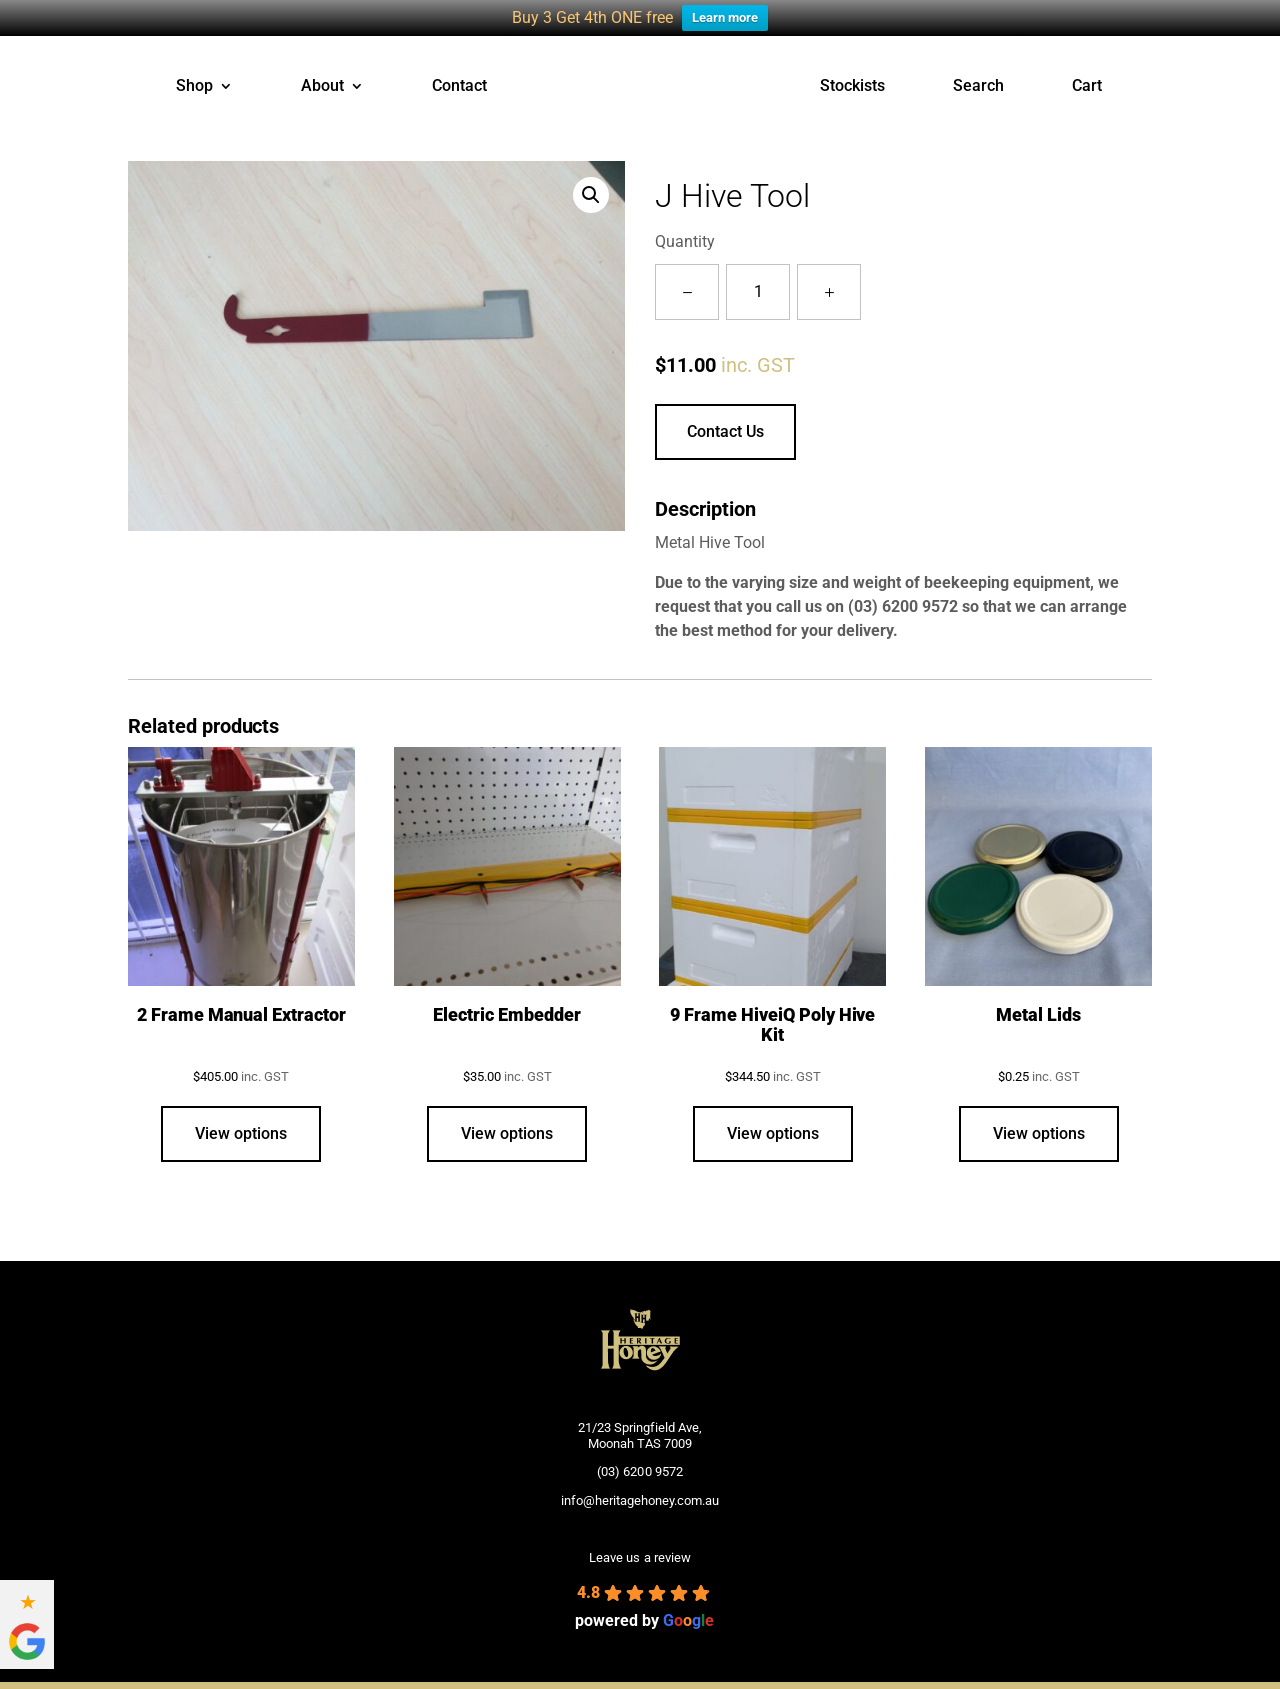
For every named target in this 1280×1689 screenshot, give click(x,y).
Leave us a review (639, 1557)
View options (241, 1133)
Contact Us (725, 430)
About (322, 87)
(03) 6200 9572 (903, 605)
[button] (591, 194)
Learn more (725, 17)
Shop (194, 87)
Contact (459, 87)
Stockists (852, 87)
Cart (1087, 87)
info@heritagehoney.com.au (640, 1499)
